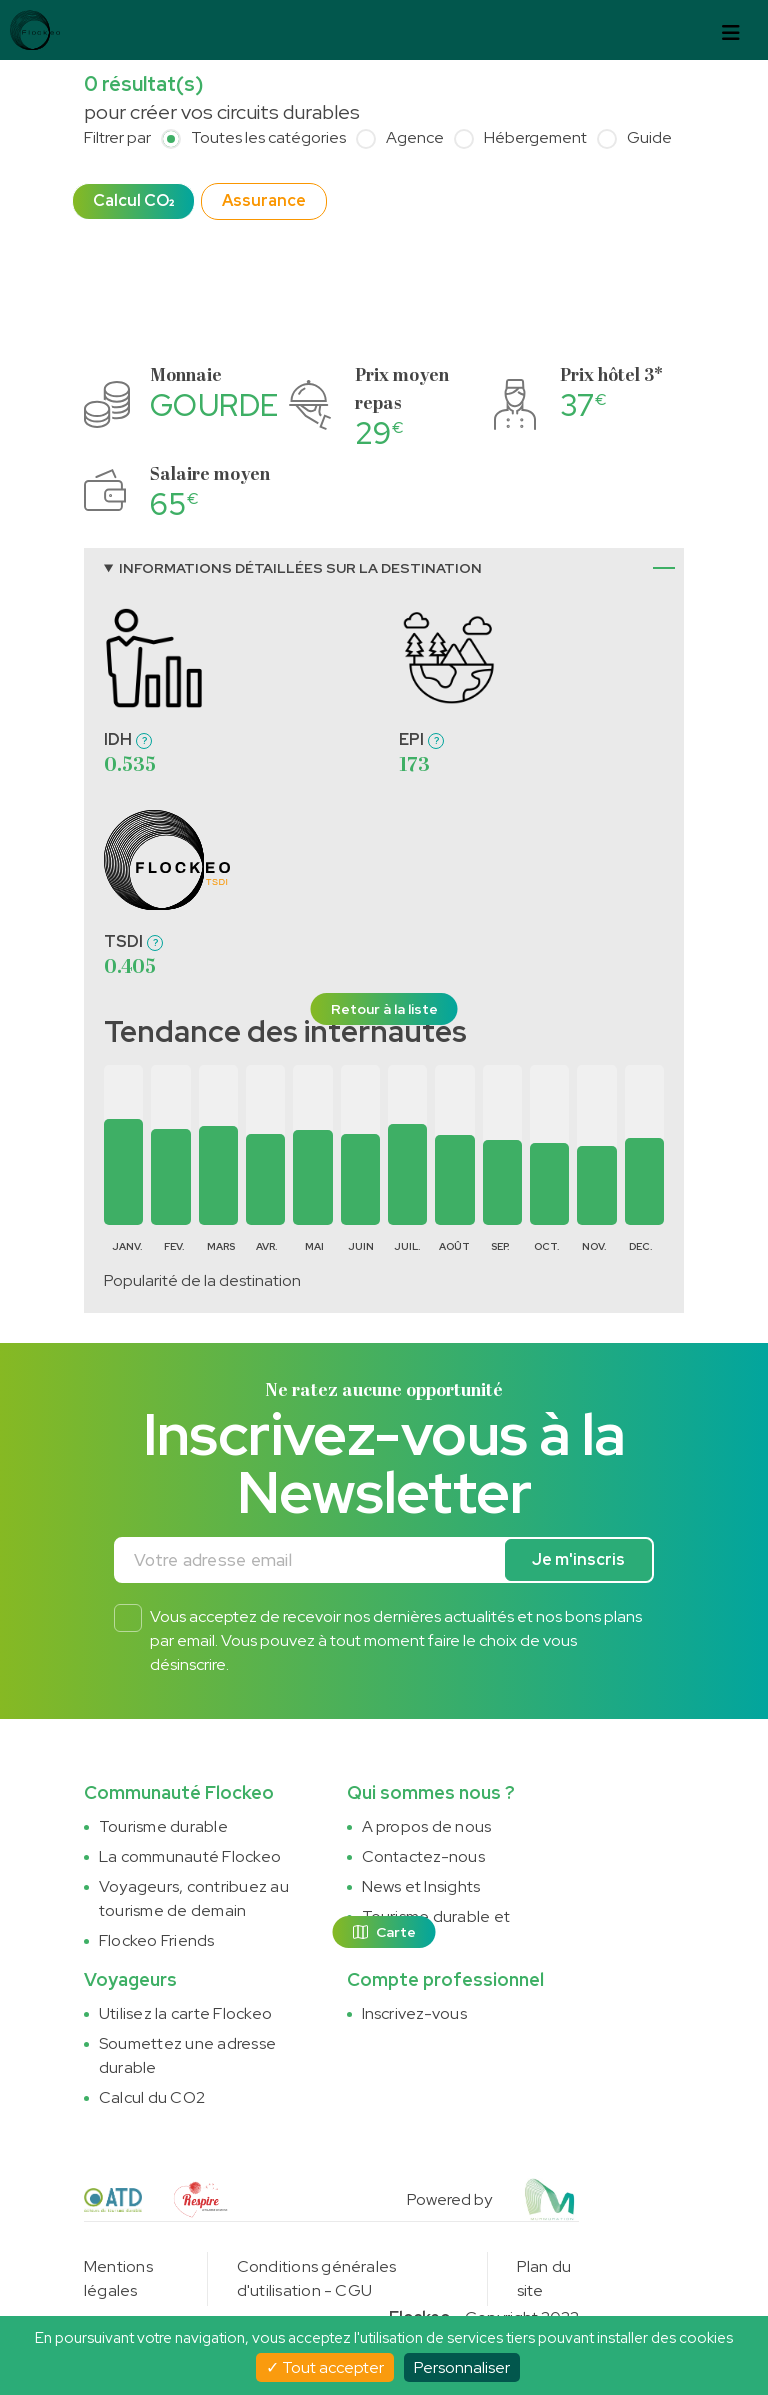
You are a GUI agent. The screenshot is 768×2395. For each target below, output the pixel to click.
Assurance (264, 200)
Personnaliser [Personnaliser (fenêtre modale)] (462, 2367)
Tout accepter (325, 2367)
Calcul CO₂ (133, 200)
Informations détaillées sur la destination (300, 568)
